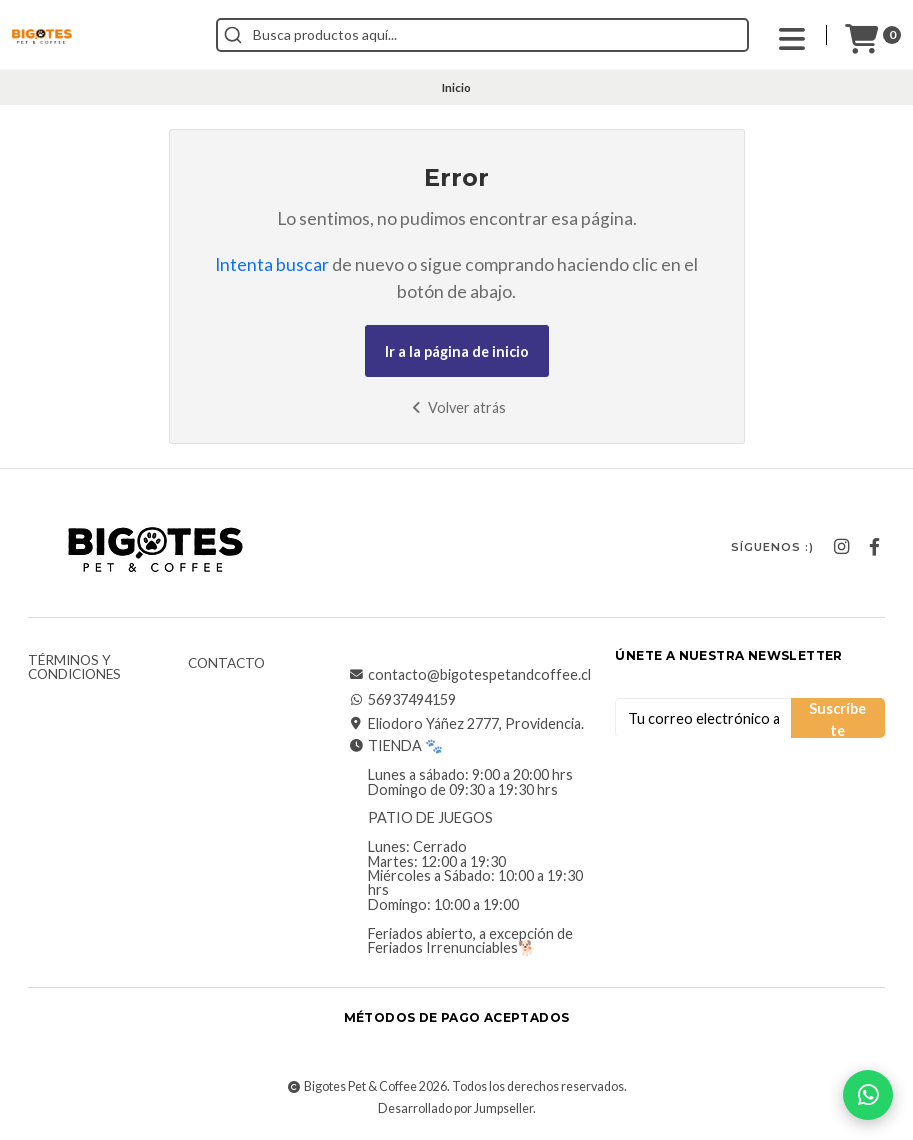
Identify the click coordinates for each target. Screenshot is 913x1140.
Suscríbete (837, 719)
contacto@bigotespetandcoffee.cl (469, 675)
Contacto (226, 664)
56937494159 (402, 700)
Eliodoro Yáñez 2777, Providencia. (466, 724)
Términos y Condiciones (74, 667)
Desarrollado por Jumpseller (455, 1108)
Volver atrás (456, 407)
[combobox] (482, 35)
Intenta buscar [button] (272, 264)
